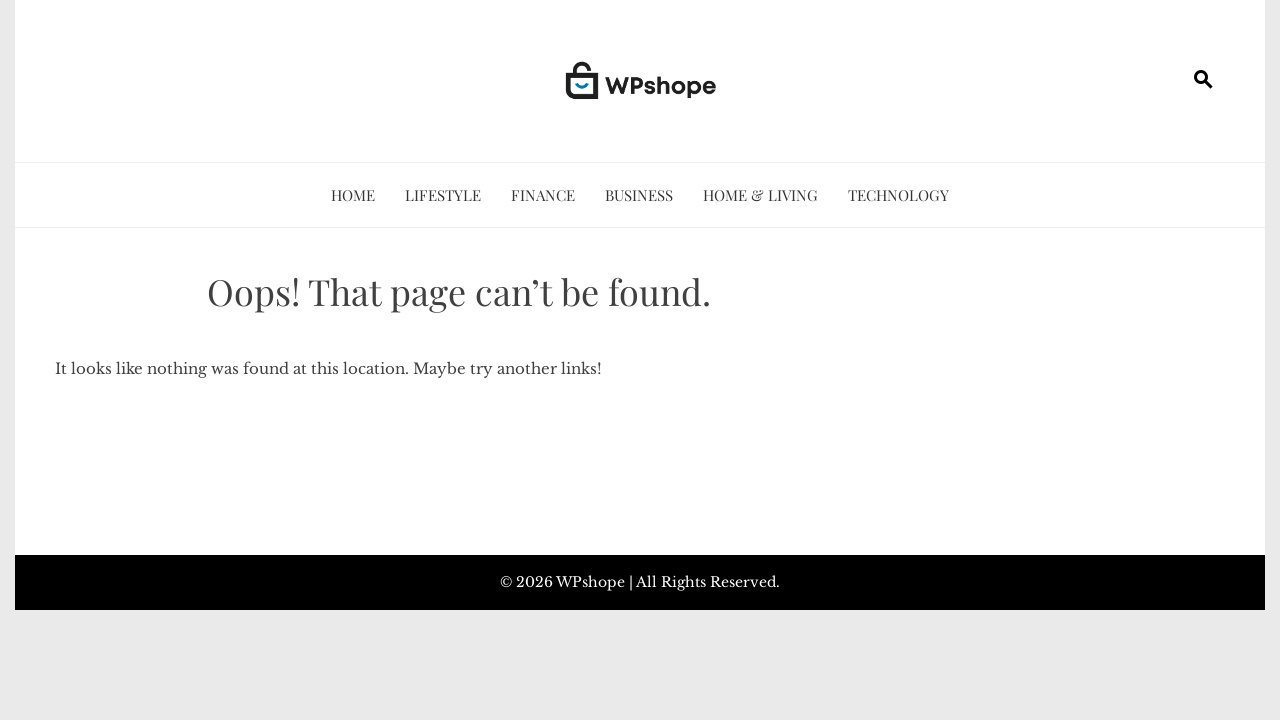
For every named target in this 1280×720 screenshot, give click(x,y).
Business (639, 195)
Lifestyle (443, 195)
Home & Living (760, 195)
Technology (898, 195)
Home (353, 195)
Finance (543, 195)
